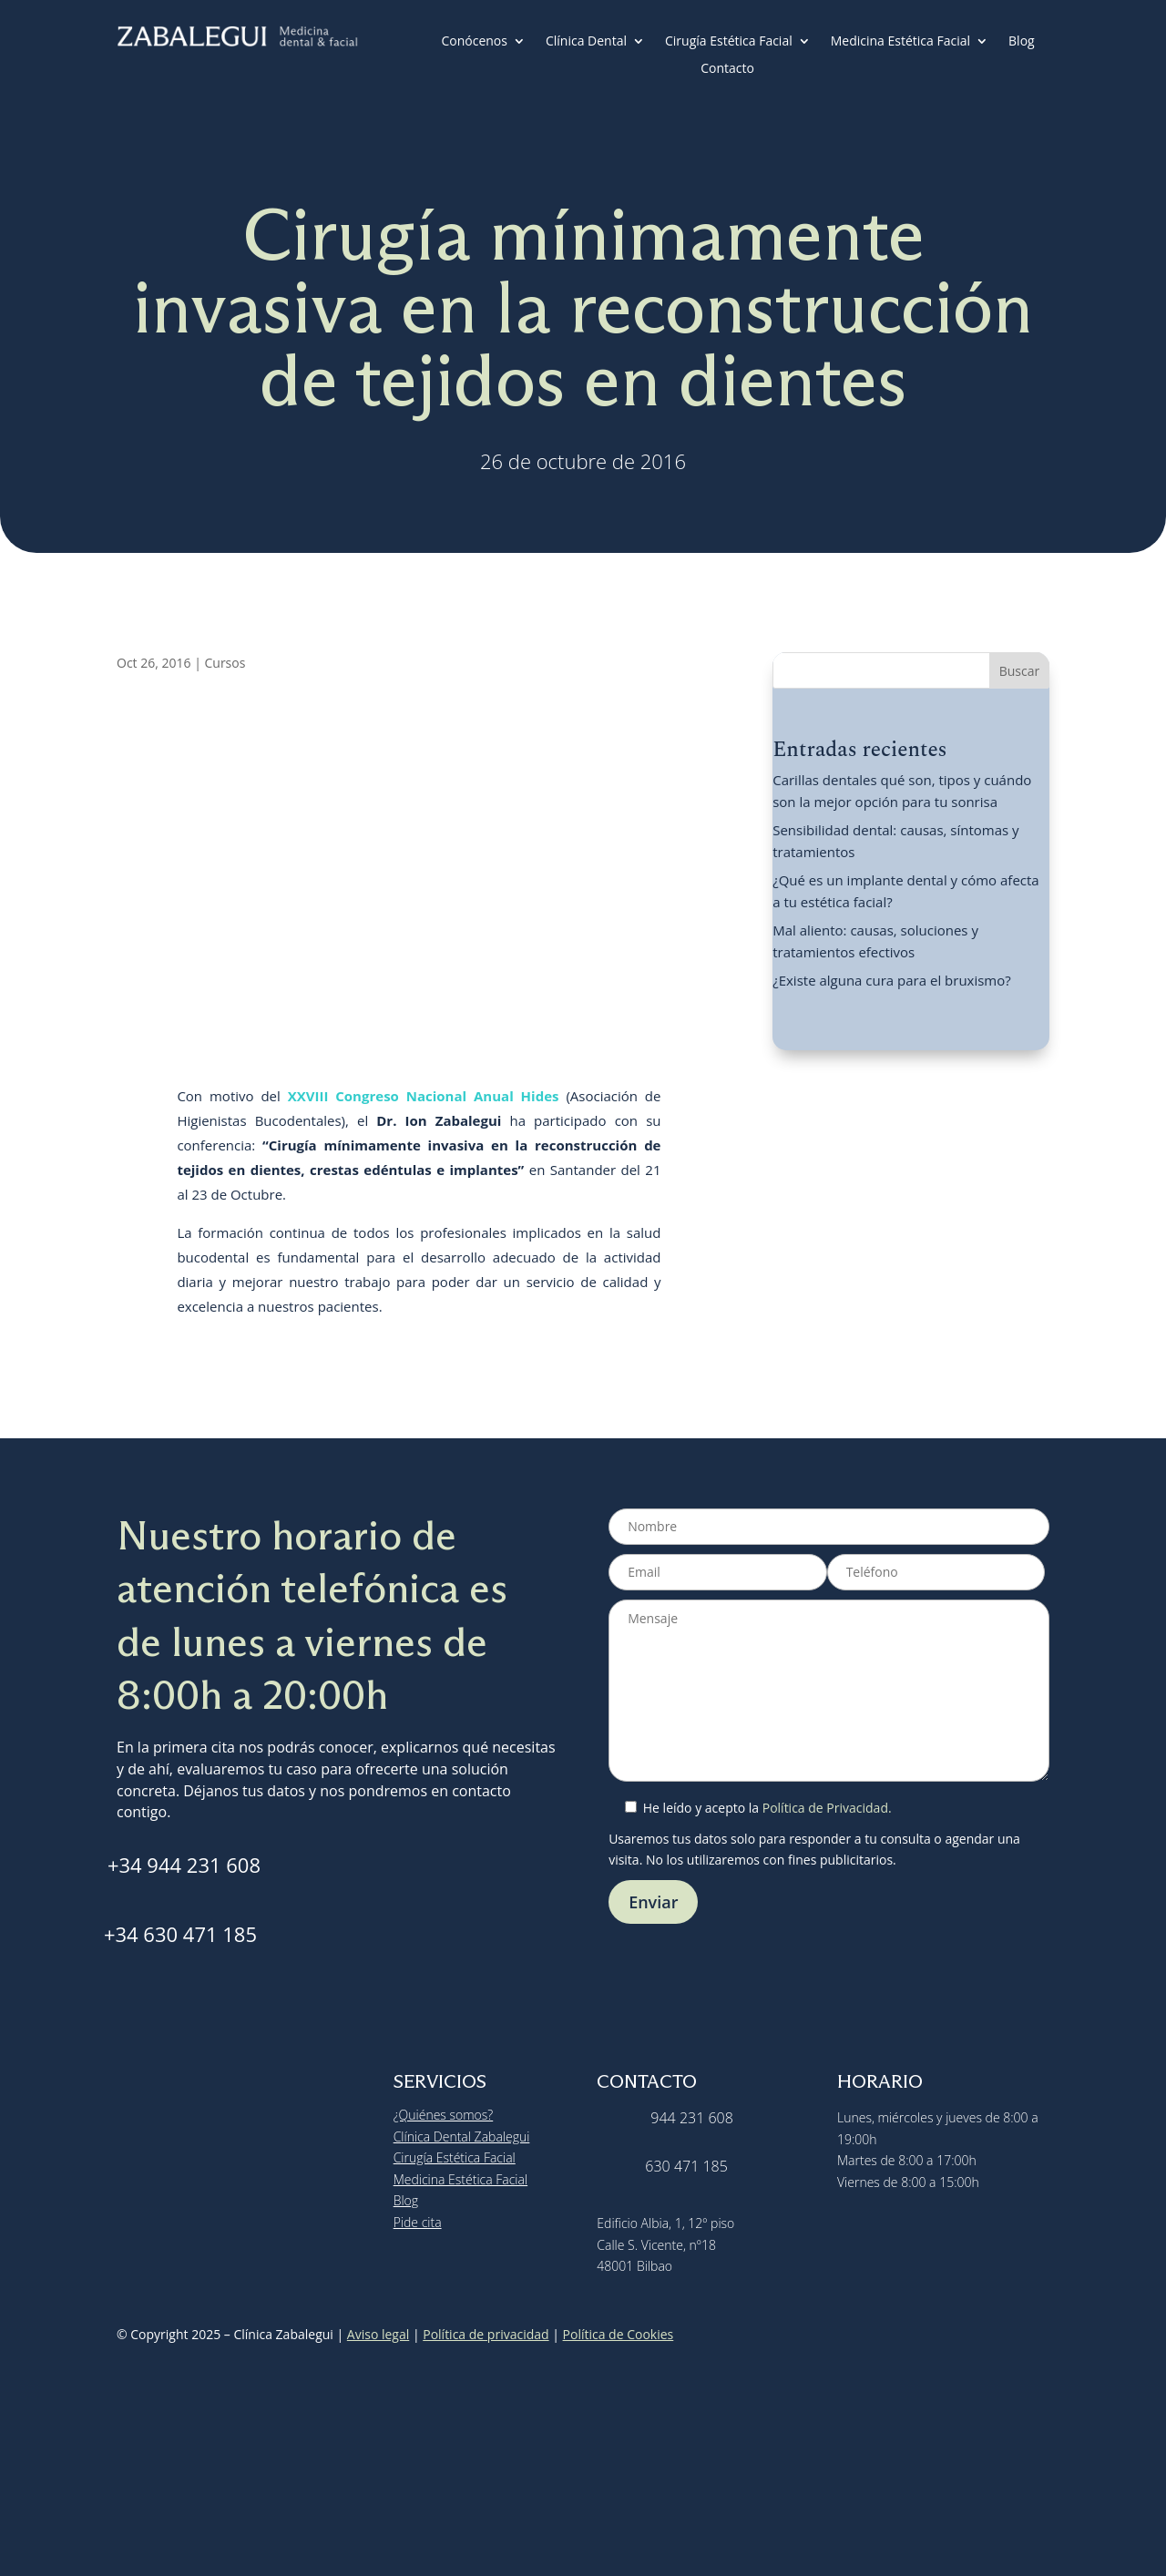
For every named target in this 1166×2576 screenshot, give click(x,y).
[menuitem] (774, 72)
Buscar (1019, 671)
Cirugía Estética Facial (729, 42)
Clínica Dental (586, 42)
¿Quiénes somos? (444, 2114)
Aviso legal (378, 2334)
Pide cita (418, 2222)
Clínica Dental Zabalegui (462, 2136)
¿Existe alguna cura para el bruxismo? (891, 980)
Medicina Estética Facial (900, 42)
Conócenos (474, 42)
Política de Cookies (618, 2334)
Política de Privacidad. (827, 1807)
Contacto (727, 69)
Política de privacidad (485, 2334)
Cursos (224, 662)
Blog (1021, 42)
